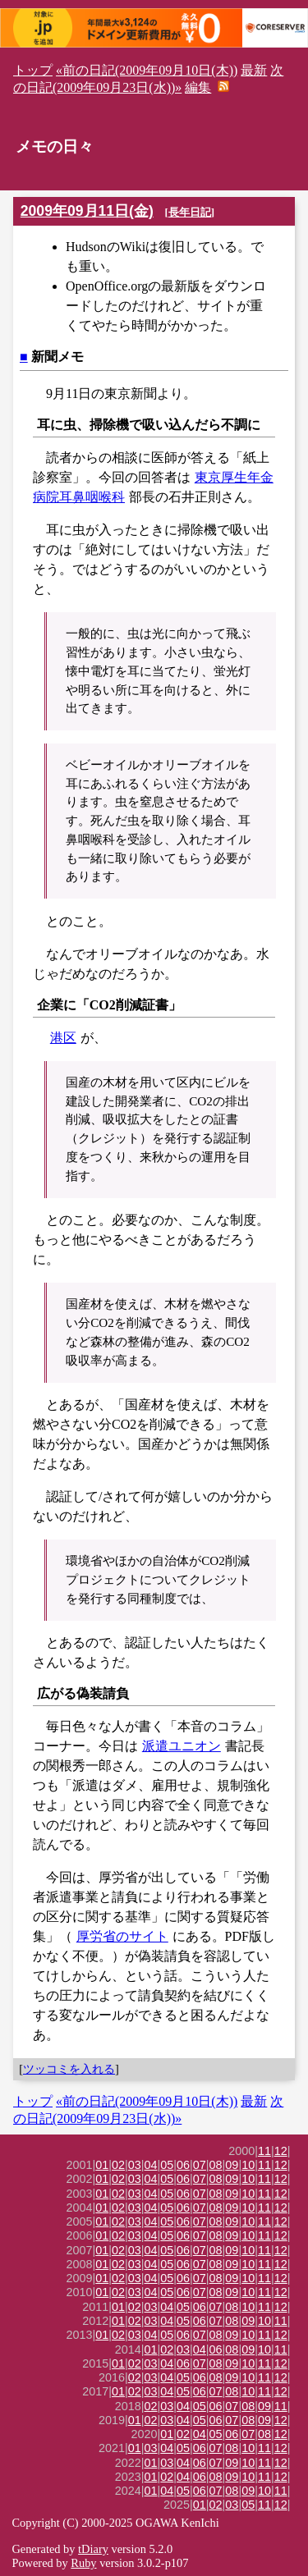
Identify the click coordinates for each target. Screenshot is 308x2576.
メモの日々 (55, 146)
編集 (198, 87)
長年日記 (189, 212)
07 (199, 2164)
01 (101, 2164)
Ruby (83, 2562)
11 (264, 2150)
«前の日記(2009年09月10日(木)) (146, 70)
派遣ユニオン (181, 1746)
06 (183, 2164)
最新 (254, 70)
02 (118, 2164)
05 (166, 2164)
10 (248, 2164)
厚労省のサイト (122, 1936)
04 (151, 2164)
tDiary (93, 2548)
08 (216, 2164)
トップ (33, 70)
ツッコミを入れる (69, 2068)
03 (134, 2164)
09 (231, 2164)
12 (280, 2150)
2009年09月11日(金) (87, 211)
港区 (63, 1038)
